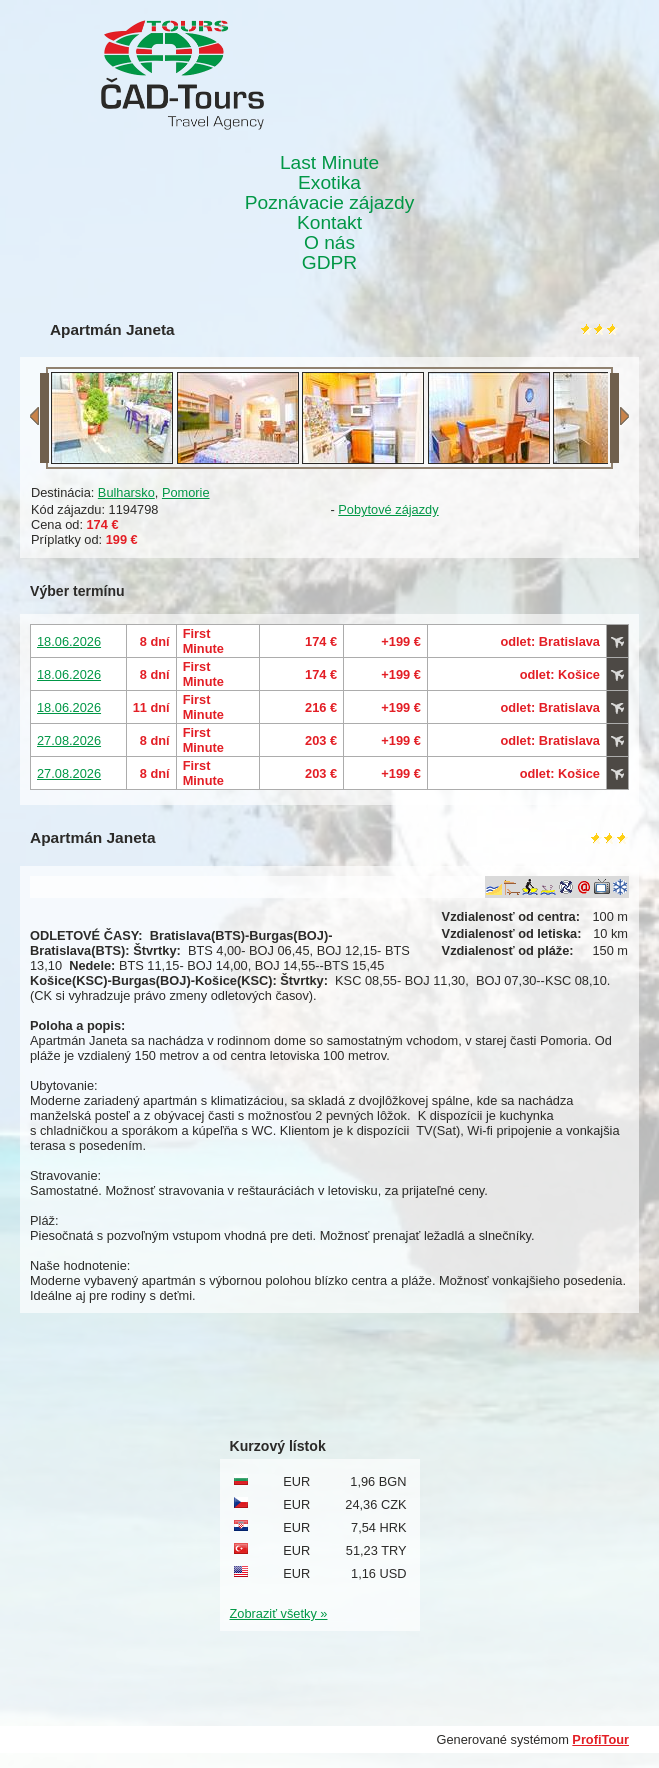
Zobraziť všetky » (279, 1613)
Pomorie (186, 492)
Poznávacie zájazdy (330, 203)
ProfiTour (600, 1739)
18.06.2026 (69, 641)
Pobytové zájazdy (388, 509)
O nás (329, 243)
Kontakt (329, 223)
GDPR (329, 263)
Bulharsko (126, 492)
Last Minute (329, 163)
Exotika (329, 183)
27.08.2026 (69, 740)
